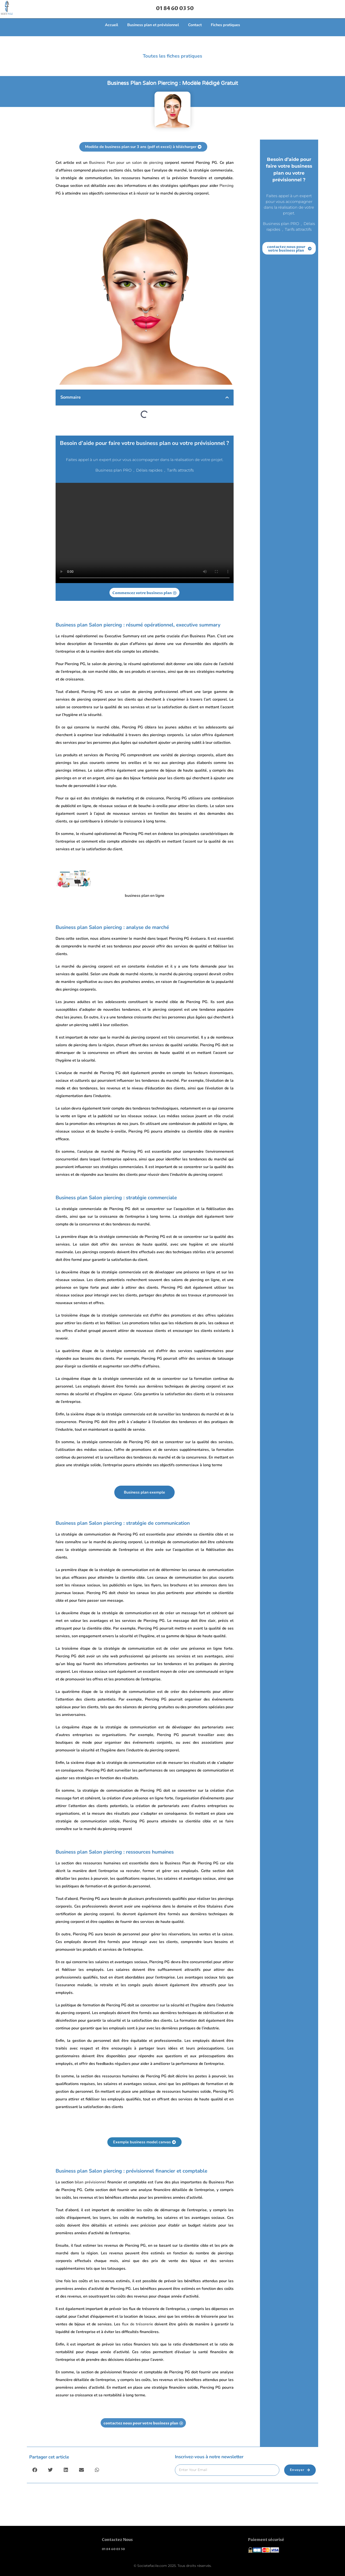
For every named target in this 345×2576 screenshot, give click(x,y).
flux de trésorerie (137, 2324)
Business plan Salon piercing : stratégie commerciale (116, 1197)
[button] (227, 397)
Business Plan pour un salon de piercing (126, 162)
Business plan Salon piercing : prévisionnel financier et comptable (131, 2171)
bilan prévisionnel (90, 2182)
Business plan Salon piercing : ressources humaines (115, 1852)
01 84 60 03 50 (175, 8)
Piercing (226, 185)
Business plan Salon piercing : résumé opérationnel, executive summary (138, 624)
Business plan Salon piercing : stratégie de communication (123, 1523)
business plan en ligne (144, 895)
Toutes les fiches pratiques (172, 56)
